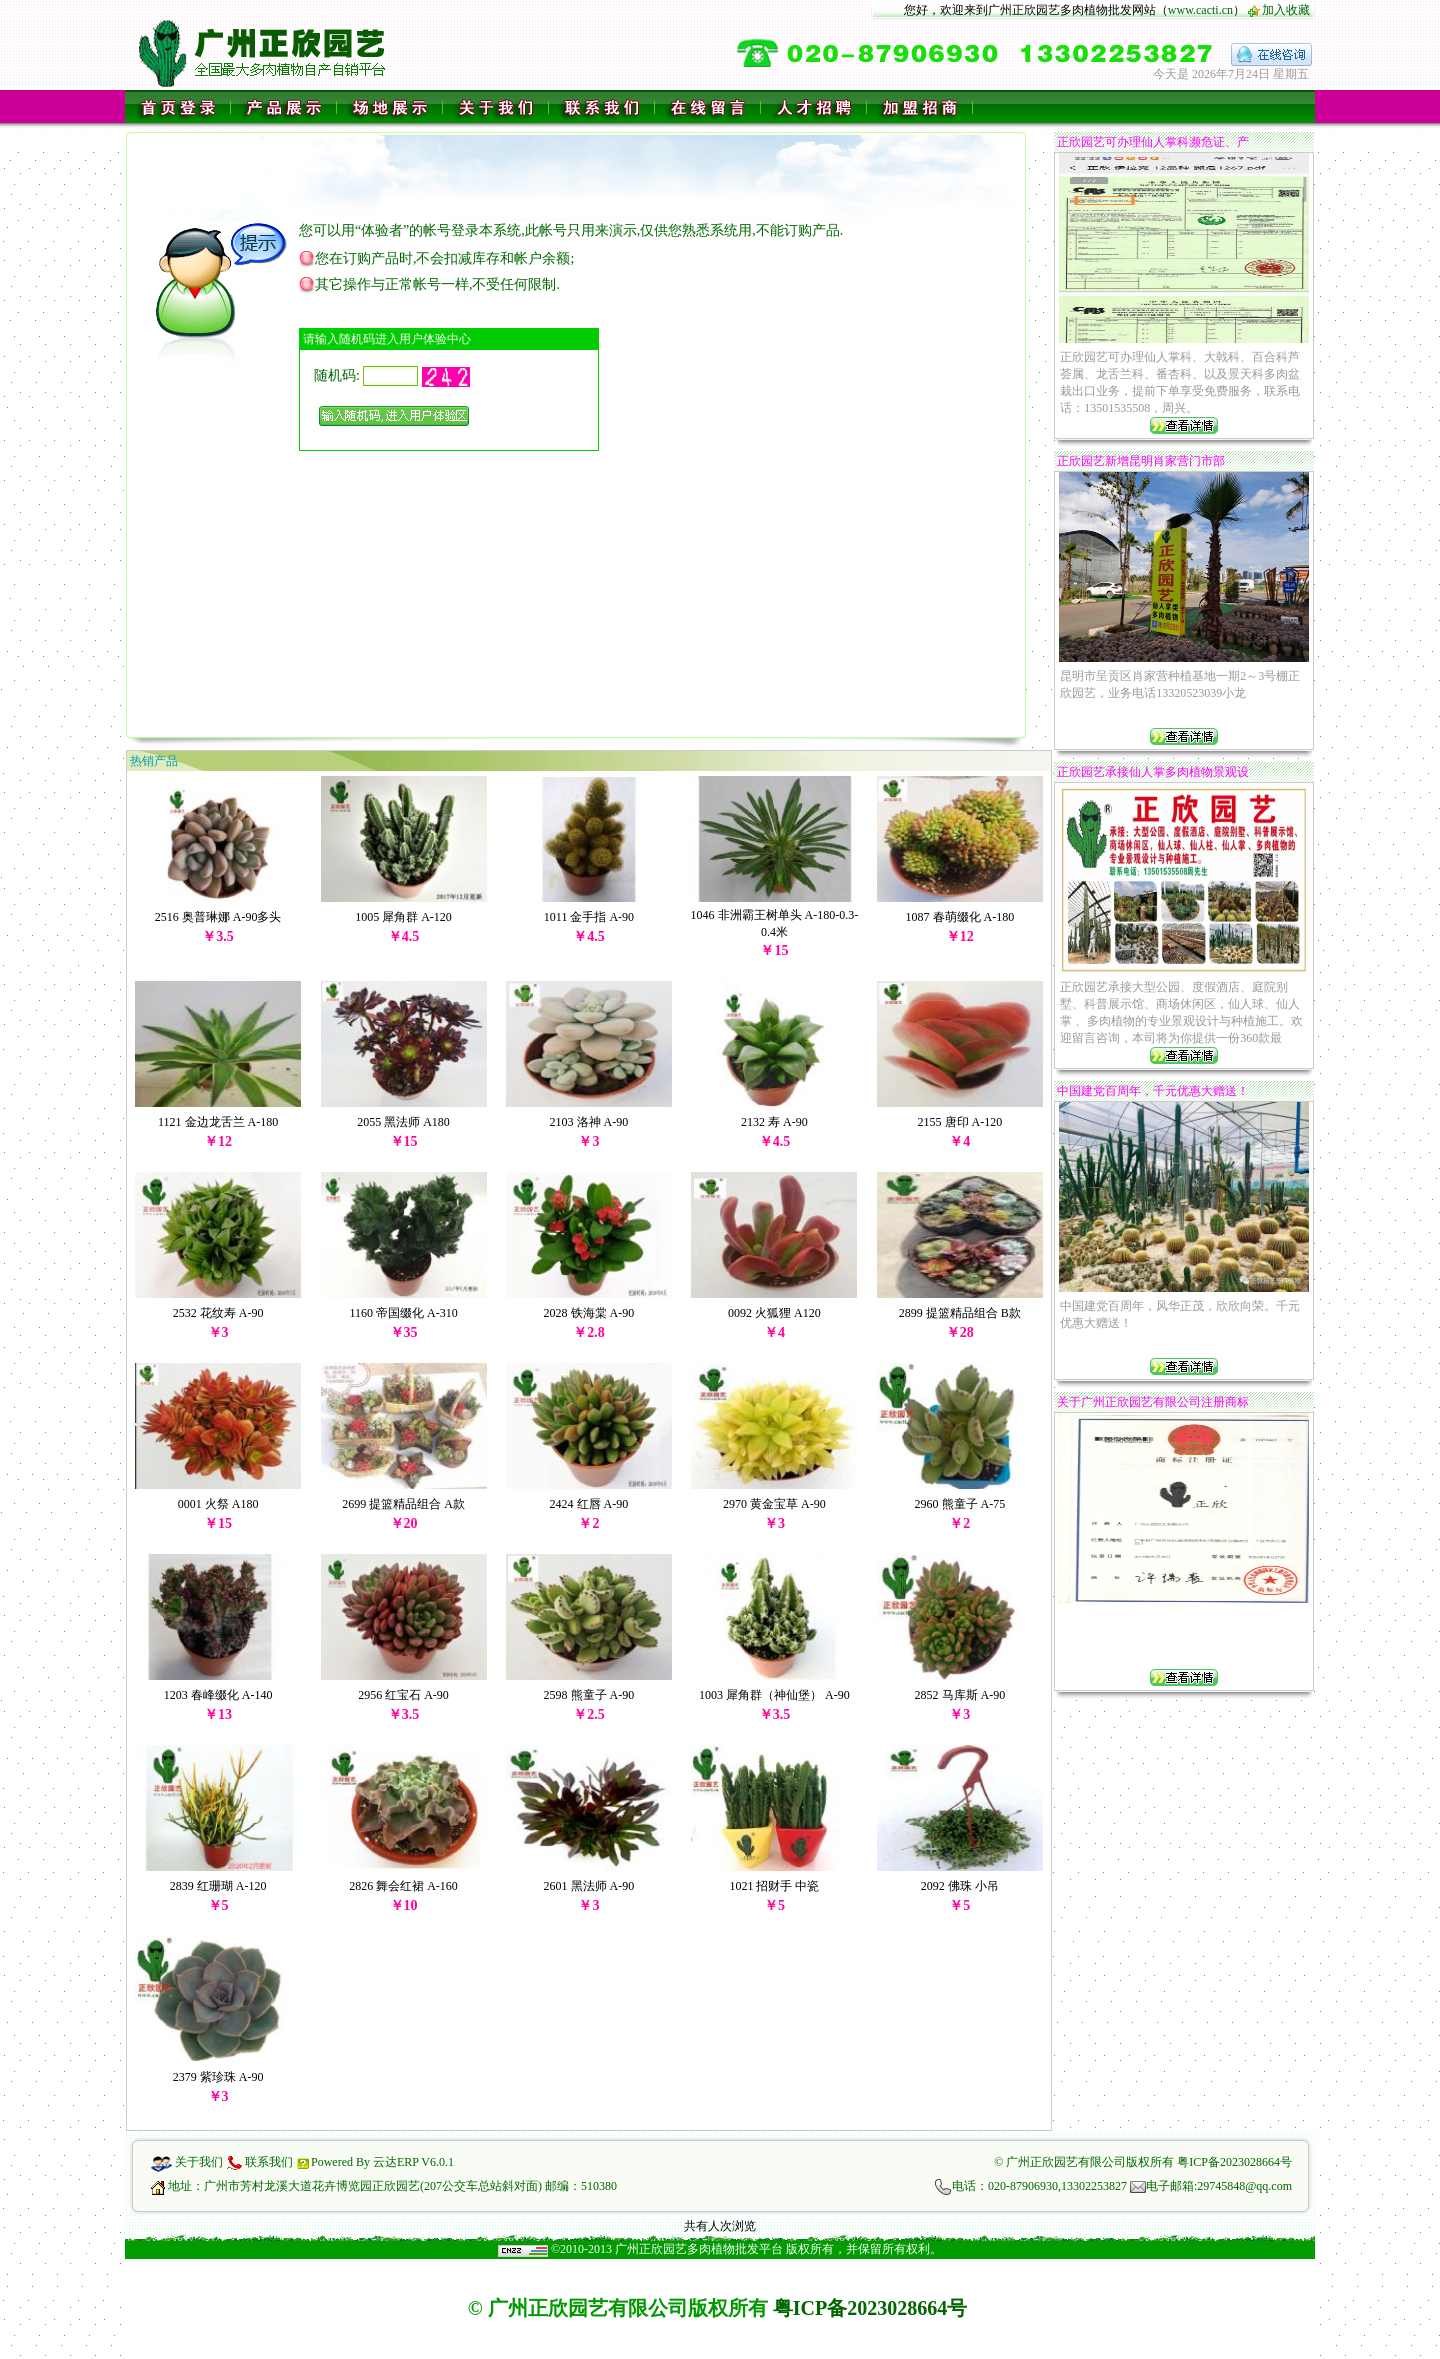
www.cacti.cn (1200, 10)
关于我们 (199, 2162)
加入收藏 (1286, 10)
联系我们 (269, 2162)
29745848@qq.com (1244, 2186)
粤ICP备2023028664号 (1234, 2162)
